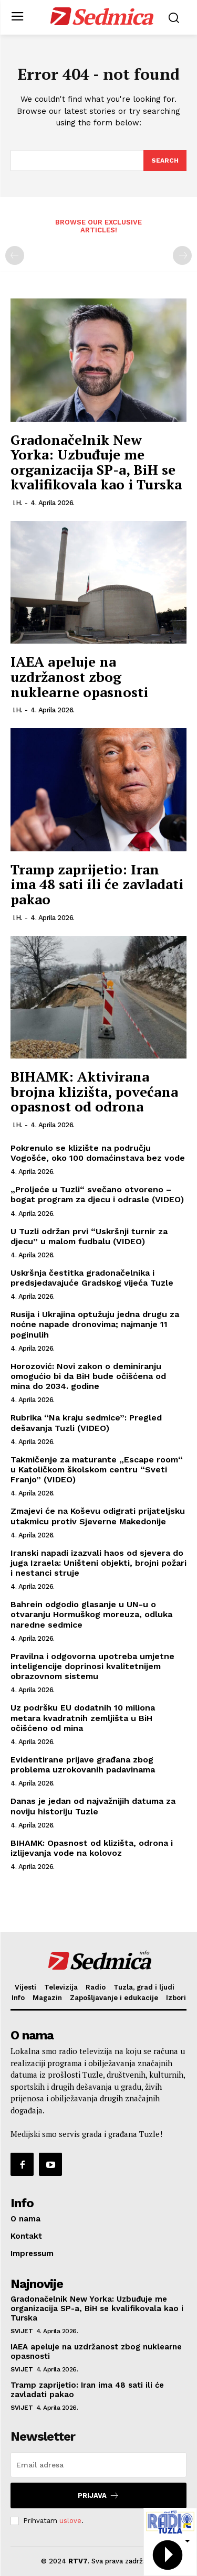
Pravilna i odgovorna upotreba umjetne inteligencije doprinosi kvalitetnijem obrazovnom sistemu (92, 1666)
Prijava (98, 2495)
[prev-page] (14, 255)
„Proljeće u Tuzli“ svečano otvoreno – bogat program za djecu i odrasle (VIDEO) (97, 1194)
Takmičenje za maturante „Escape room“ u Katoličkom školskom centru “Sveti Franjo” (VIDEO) (97, 1469)
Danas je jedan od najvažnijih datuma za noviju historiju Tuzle (93, 1806)
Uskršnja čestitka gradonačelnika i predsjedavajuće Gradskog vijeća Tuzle (92, 1278)
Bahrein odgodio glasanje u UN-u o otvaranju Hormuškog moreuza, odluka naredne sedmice (91, 1614)
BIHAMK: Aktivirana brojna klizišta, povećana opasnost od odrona (94, 1091)
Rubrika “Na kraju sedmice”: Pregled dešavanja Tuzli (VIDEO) (86, 1423)
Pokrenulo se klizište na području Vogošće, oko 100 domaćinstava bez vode (98, 1153)
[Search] (164, 160)
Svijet (22, 2331)
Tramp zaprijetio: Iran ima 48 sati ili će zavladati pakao (97, 884)
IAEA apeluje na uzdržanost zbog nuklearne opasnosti (79, 676)
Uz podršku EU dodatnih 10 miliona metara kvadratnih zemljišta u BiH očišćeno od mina (83, 1718)
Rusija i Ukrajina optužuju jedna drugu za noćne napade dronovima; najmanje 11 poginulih (95, 1324)
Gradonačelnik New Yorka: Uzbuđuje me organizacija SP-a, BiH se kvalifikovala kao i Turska (96, 462)
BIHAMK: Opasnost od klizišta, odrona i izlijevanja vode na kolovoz (92, 1848)
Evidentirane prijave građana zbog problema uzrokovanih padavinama (83, 1765)
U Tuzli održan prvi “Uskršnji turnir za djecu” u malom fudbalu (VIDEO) (89, 1236)
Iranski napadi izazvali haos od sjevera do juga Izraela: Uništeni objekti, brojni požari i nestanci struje (98, 1563)
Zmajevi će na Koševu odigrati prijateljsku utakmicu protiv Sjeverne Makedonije (98, 1516)
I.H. (17, 503)
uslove (70, 2521)
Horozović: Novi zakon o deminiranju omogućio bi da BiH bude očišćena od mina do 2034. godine (88, 1376)
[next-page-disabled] (182, 255)
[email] (98, 2464)
